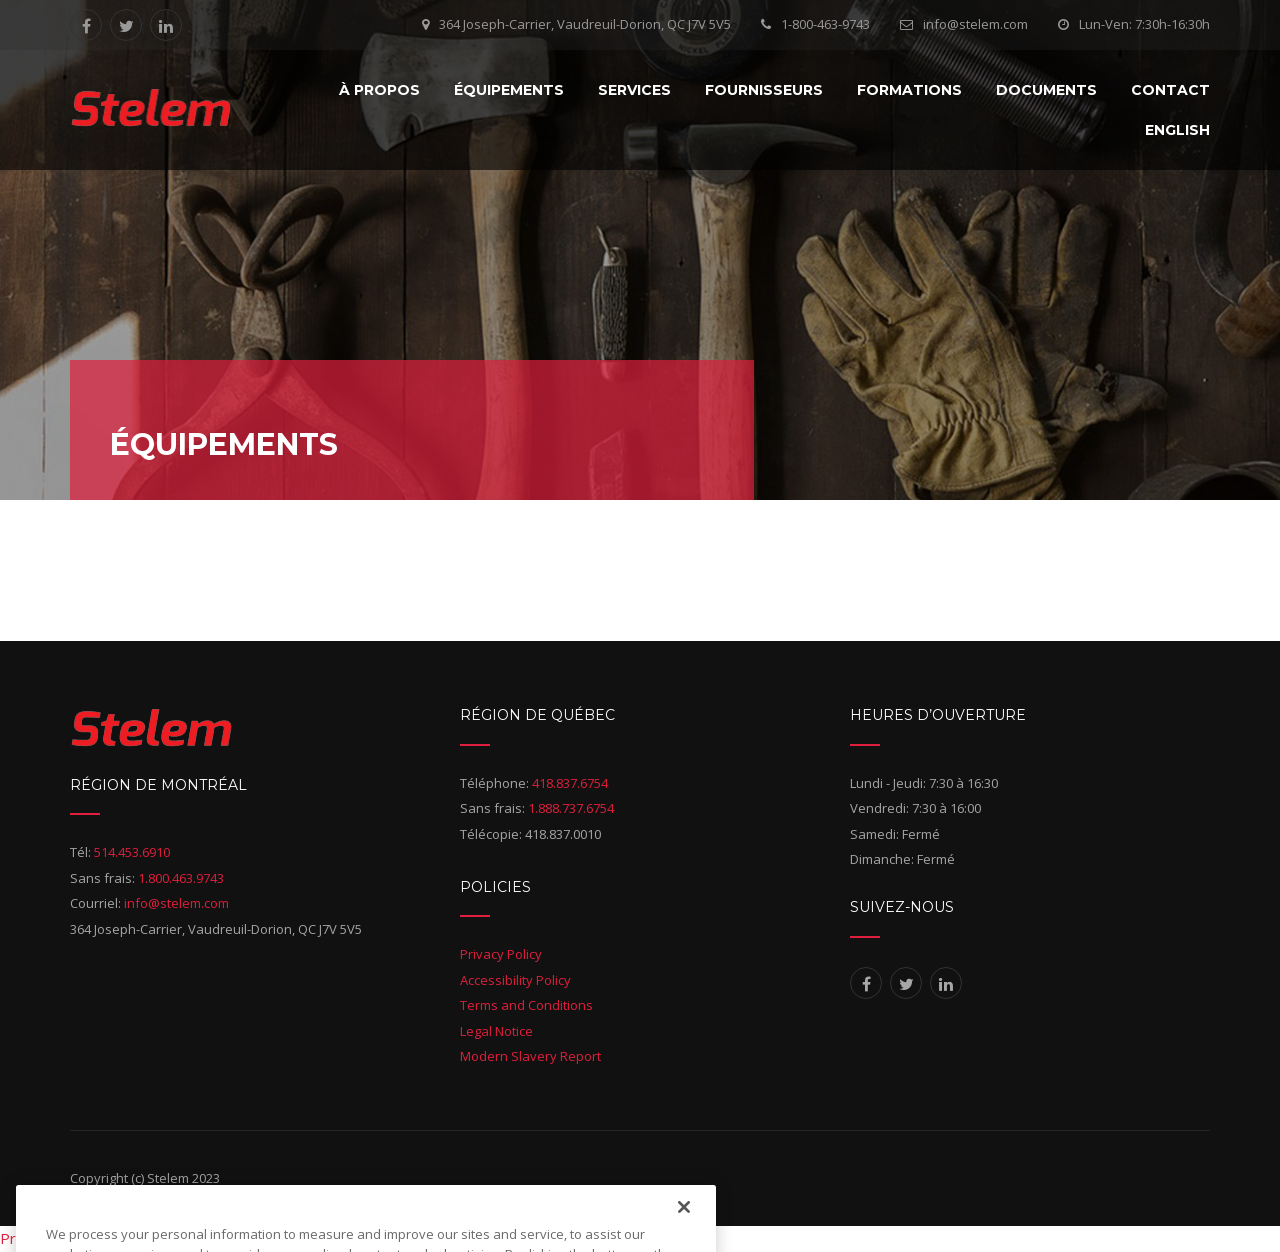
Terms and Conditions (526, 1005)
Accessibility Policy (515, 980)
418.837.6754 (570, 783)
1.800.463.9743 (181, 878)
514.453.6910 (132, 852)
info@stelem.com (975, 24)
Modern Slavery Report (530, 1056)
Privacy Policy (501, 954)
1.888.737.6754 (571, 808)
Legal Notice (496, 1031)
